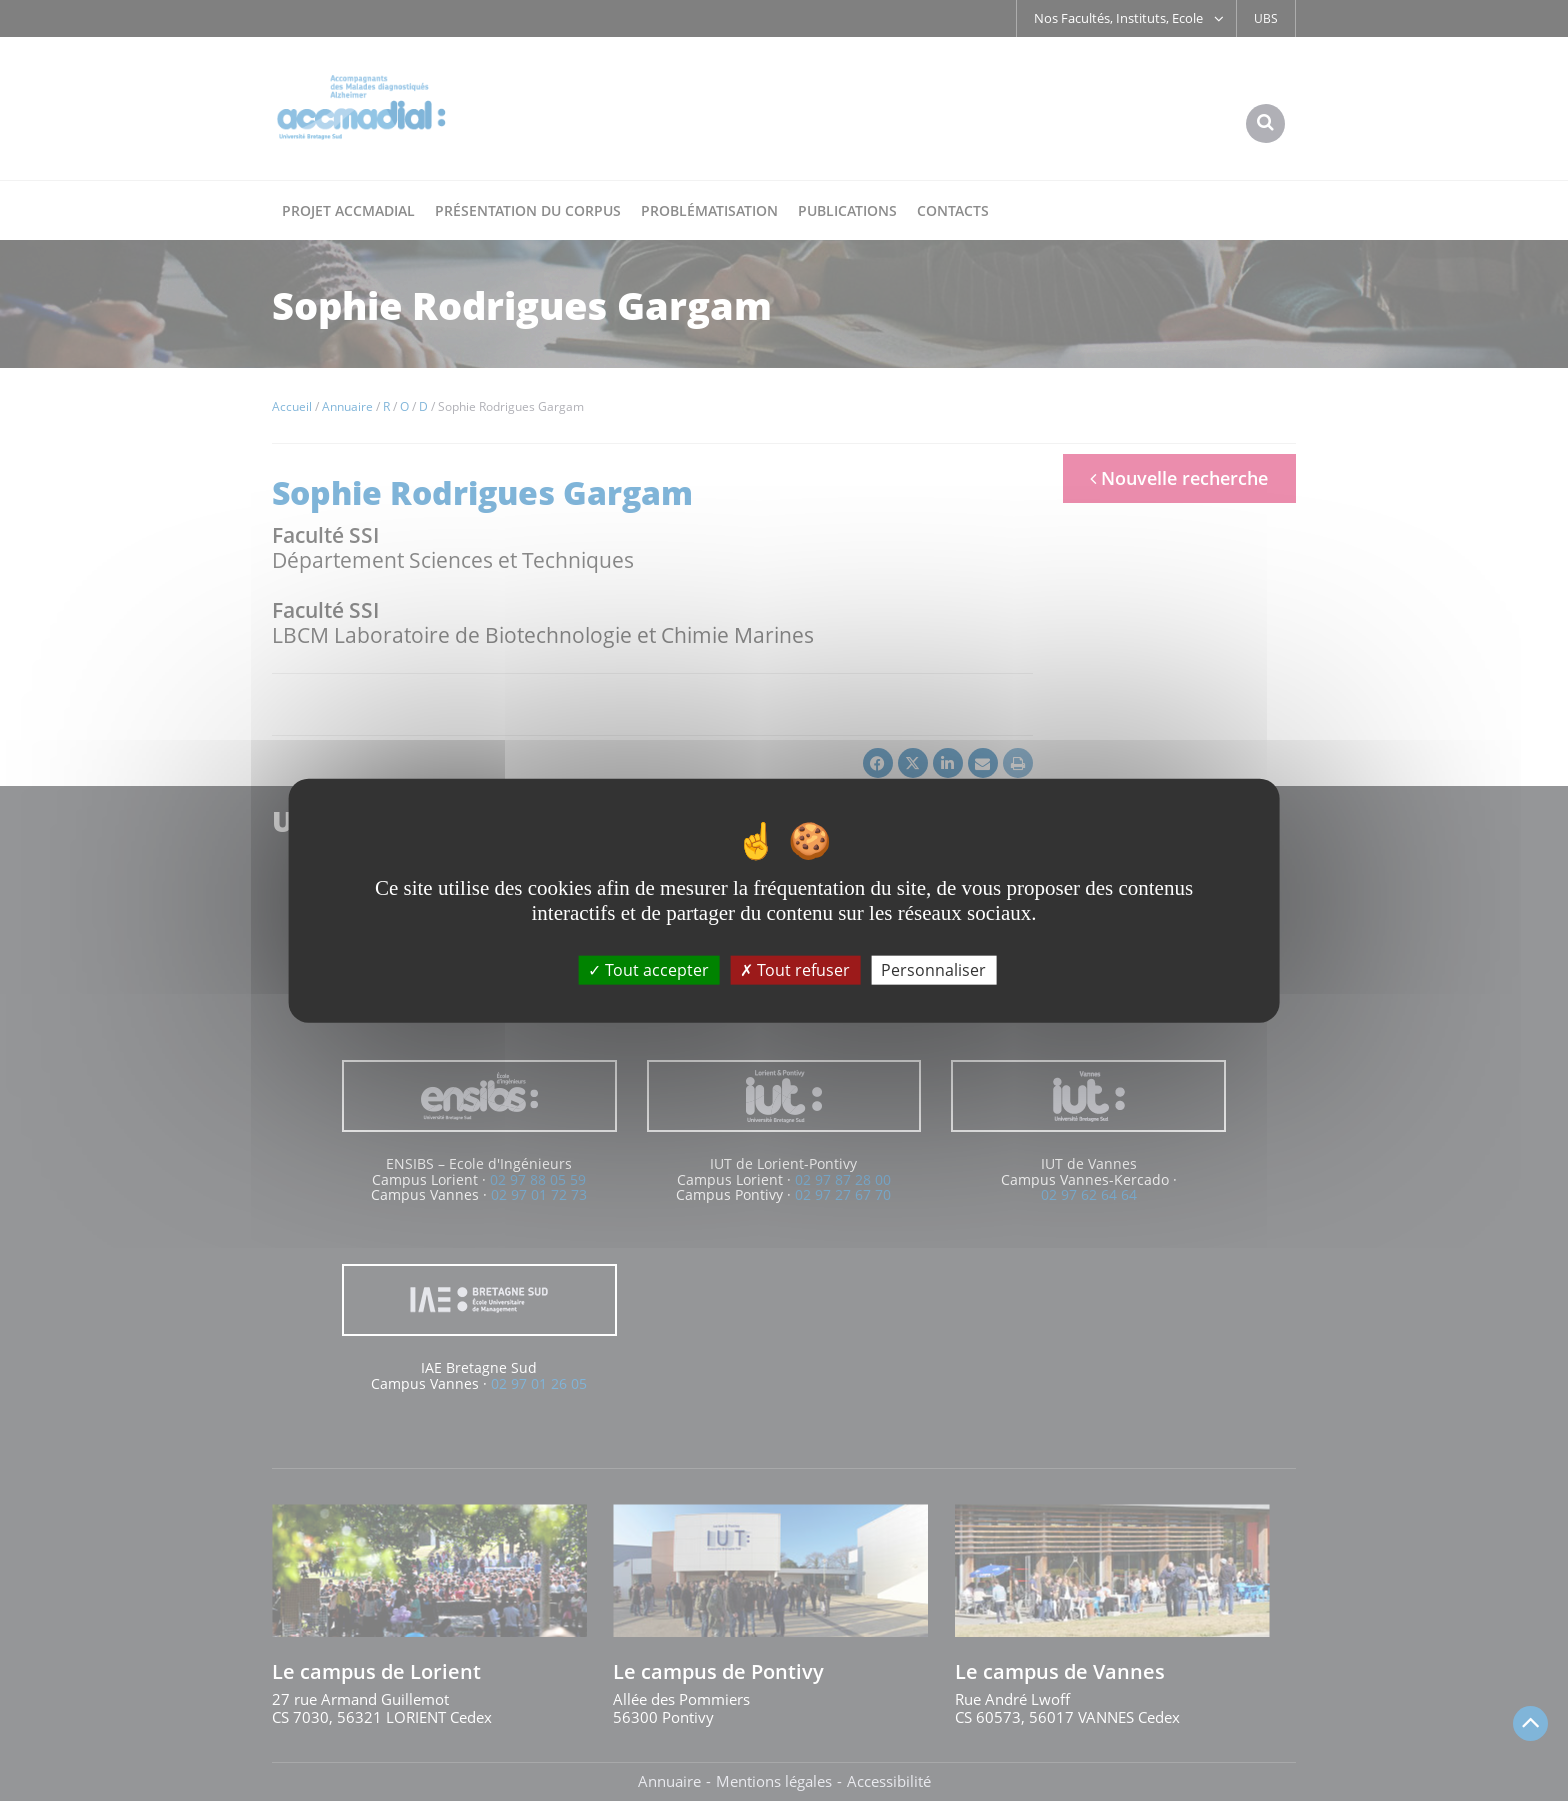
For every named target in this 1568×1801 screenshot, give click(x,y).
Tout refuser (795, 970)
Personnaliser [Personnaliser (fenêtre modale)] (933, 970)
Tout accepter (648, 970)
